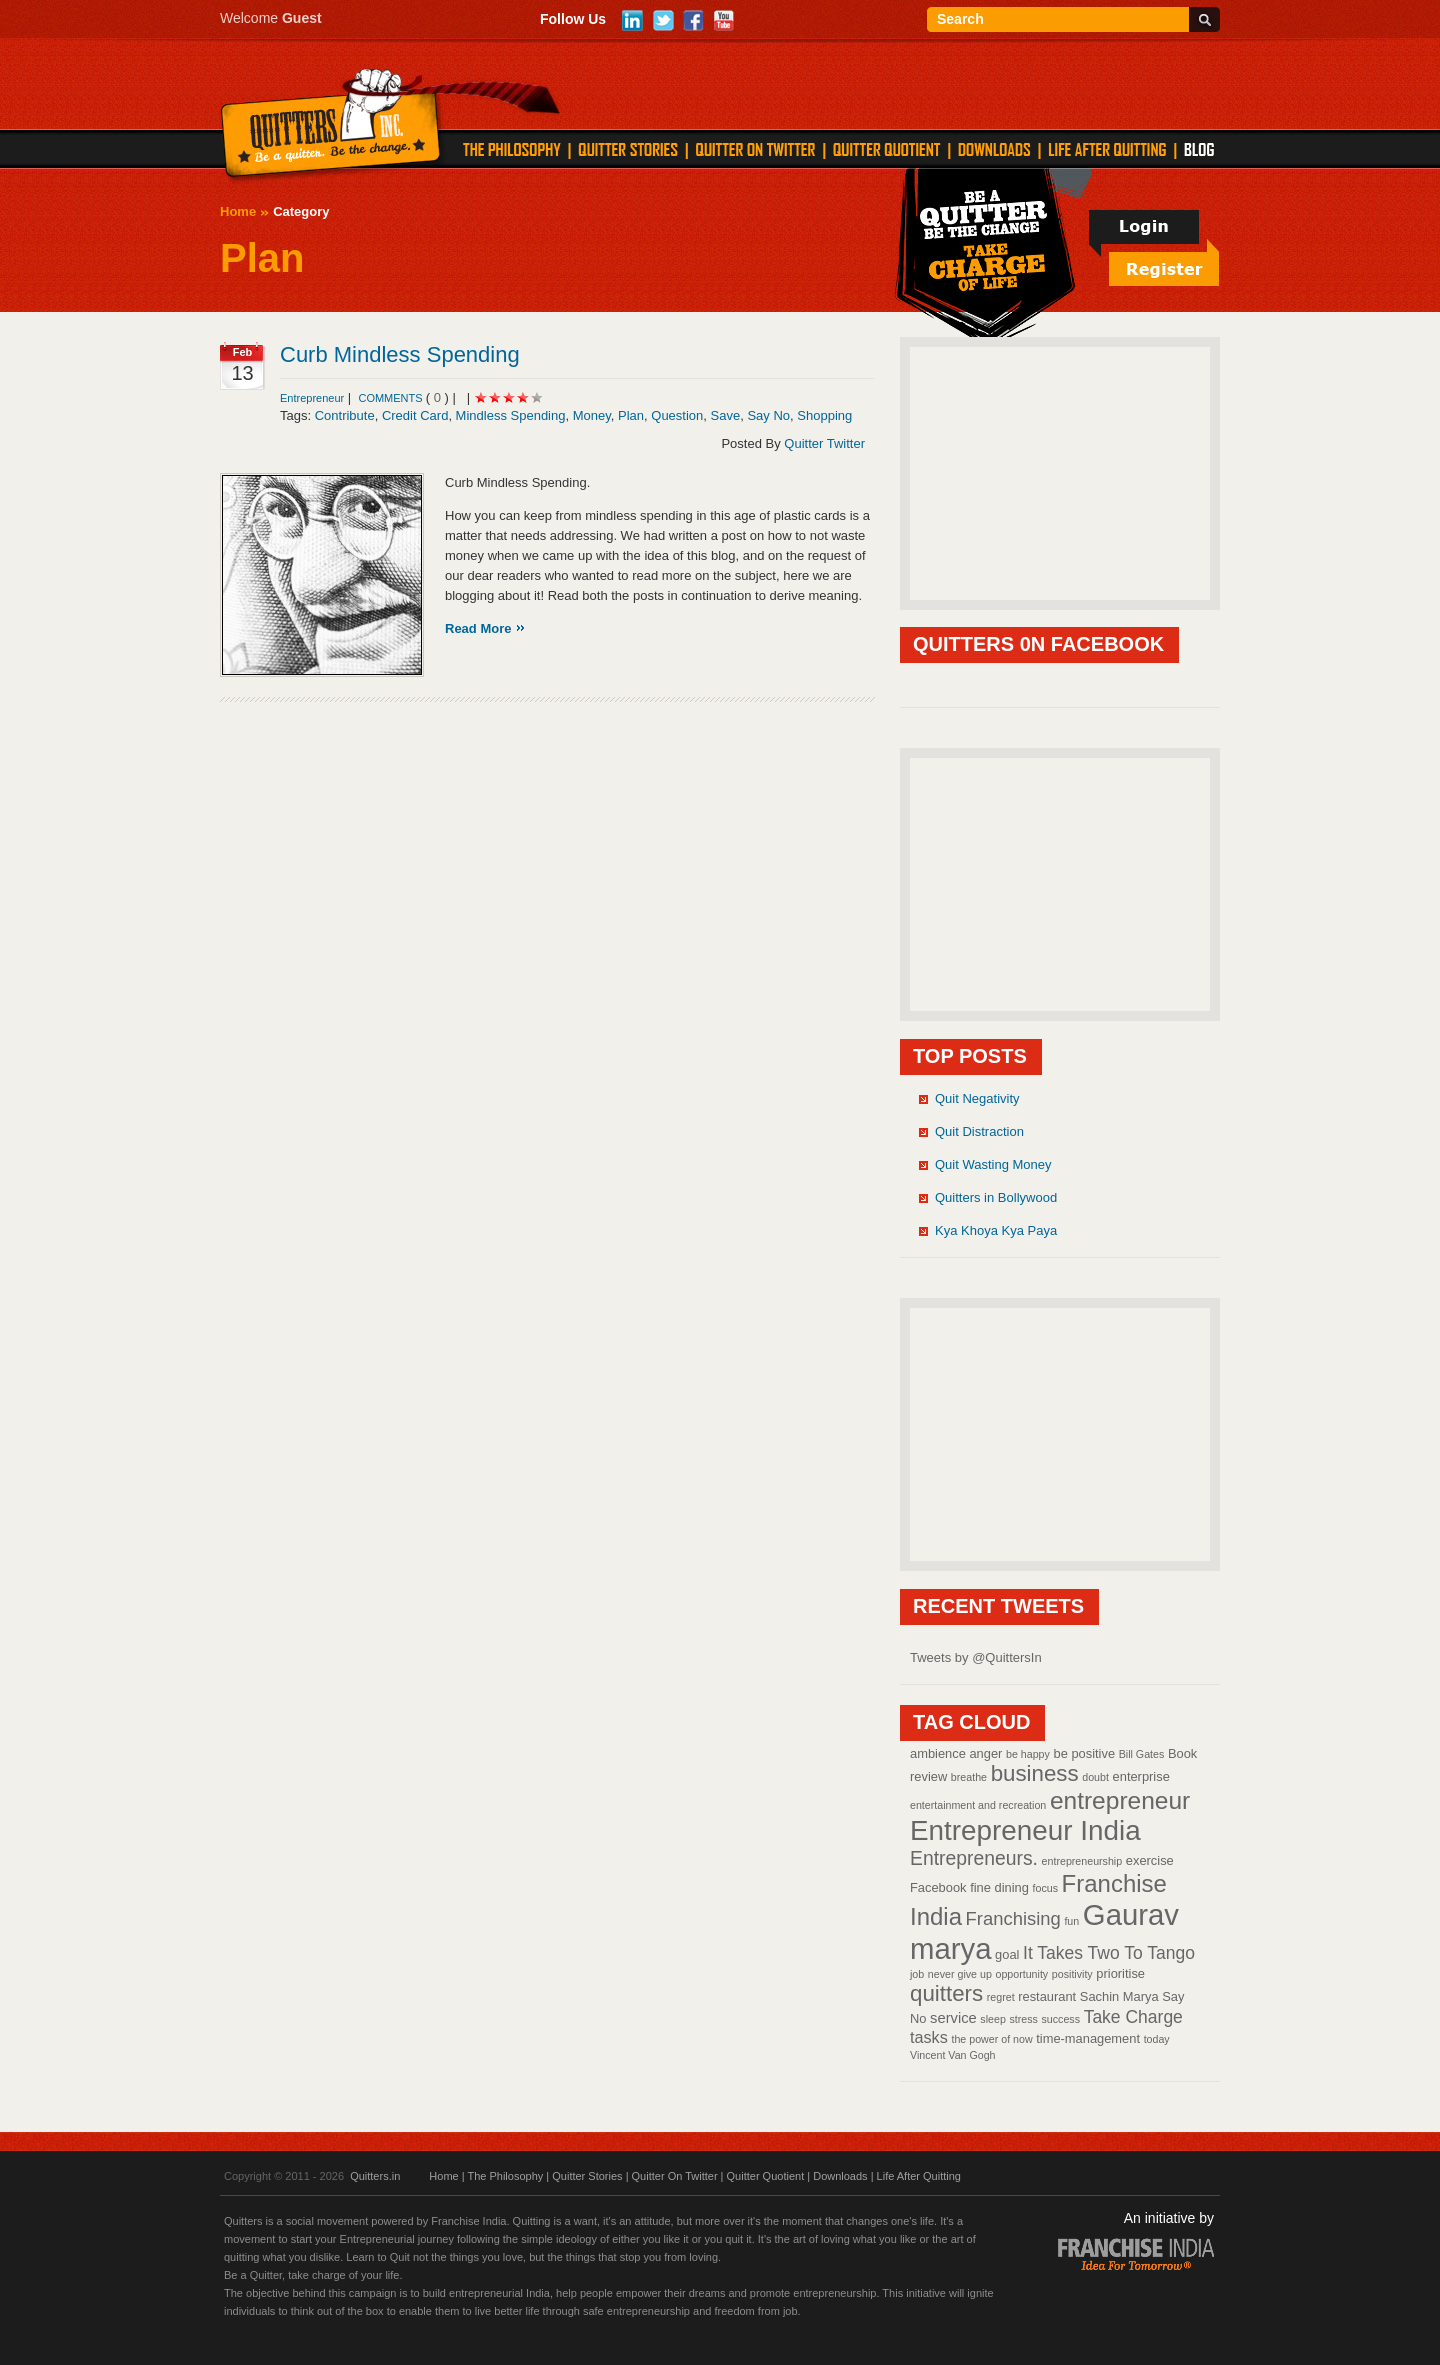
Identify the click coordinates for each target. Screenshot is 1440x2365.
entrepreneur (1120, 1800)
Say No (768, 415)
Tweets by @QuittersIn (976, 1657)
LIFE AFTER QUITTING (1107, 149)
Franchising (1013, 1918)
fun (1071, 1921)
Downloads (840, 2176)
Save (726, 415)
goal (1007, 1954)
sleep (992, 2019)
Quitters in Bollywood (996, 1197)
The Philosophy (505, 2176)
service (953, 2018)
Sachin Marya (1119, 1996)
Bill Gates (1142, 1754)
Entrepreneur (312, 398)
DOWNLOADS (994, 149)
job (917, 1974)
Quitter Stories (587, 2176)
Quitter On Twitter (675, 2176)
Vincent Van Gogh (953, 2055)
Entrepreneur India (1025, 1830)
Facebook (938, 1887)
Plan (631, 415)
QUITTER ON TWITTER (755, 149)
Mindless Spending (511, 415)
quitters (946, 1993)
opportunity (1021, 1974)
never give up (960, 1974)
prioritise (1120, 1973)
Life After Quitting (919, 2176)
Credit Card (415, 415)
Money (592, 415)
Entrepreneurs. (974, 1858)
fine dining (999, 1887)
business (1035, 1773)
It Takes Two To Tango (1109, 1953)
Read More (478, 628)
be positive (1085, 1753)
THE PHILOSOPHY (512, 149)
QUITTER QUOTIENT (886, 149)
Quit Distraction (979, 1131)
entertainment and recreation (978, 1805)
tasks (929, 2037)
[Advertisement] (1060, 472)
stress (1023, 2019)
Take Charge (1133, 2017)
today (1157, 2039)
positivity (1072, 1974)
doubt (1095, 1777)
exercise (1150, 1860)
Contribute (345, 415)
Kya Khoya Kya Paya (996, 1230)
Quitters (331, 126)
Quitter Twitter (824, 443)
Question (677, 415)
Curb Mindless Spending (400, 354)
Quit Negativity (977, 1098)
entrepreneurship (1082, 1861)
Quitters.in (375, 2176)
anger (985, 1753)
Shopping (824, 415)
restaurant (1047, 1996)
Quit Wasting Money (993, 1164)
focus (1045, 1888)
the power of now (991, 2039)
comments (391, 398)
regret (1001, 1997)
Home (238, 211)
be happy (1028, 1754)
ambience (938, 1753)
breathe (969, 1777)
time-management (1088, 2038)
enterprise (1141, 1776)
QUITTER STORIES (628, 149)
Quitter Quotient (766, 2176)
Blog (1199, 149)
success (1061, 2019)
